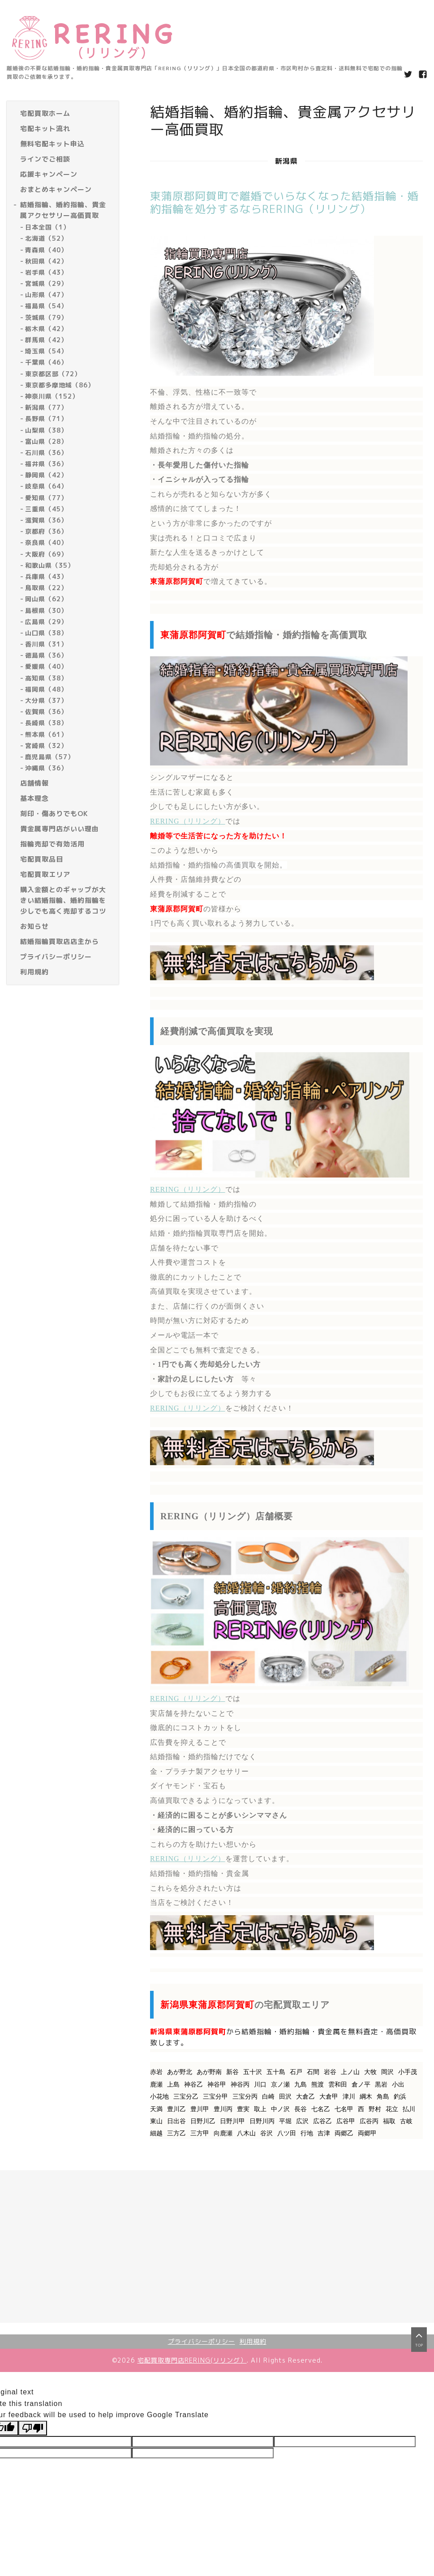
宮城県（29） (46, 283)
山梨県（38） (46, 430)
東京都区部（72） (53, 374)
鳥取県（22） (46, 587)
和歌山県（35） (49, 565)
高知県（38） (46, 678)
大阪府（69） (46, 554)
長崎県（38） (46, 722)
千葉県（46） (46, 362)
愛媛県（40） (46, 666)
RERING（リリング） (187, 821)
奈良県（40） (46, 542)
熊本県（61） (46, 734)
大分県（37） (46, 700)
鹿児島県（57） (49, 756)
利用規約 (253, 2341)
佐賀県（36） (46, 711)
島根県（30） (46, 610)
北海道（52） (46, 238)
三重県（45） (46, 509)
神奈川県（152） (52, 396)
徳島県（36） (46, 655)
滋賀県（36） (46, 520)
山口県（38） (46, 633)
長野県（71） (46, 418)
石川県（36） (46, 452)
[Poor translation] (32, 2428)
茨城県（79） (46, 317)
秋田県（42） (46, 261)
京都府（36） (46, 531)
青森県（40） (46, 250)
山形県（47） (46, 294)
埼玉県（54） (46, 351)
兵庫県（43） (46, 576)
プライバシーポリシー (201, 2341)
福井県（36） (46, 463)
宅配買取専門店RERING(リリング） (192, 2360)
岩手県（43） (46, 272)
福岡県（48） (46, 689)
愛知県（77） (46, 497)
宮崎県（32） (46, 745)
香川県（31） (46, 644)
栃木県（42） (46, 328)
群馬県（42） (46, 340)
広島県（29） (46, 621)
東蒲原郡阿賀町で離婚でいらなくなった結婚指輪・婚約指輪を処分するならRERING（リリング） (284, 202)
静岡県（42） (46, 475)
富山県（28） (46, 441)
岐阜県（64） (46, 486)
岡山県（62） (46, 599)
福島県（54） (46, 306)
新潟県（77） (46, 407)
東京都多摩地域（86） (60, 385)
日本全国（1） (47, 227)
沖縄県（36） (46, 768)
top (419, 2349)
